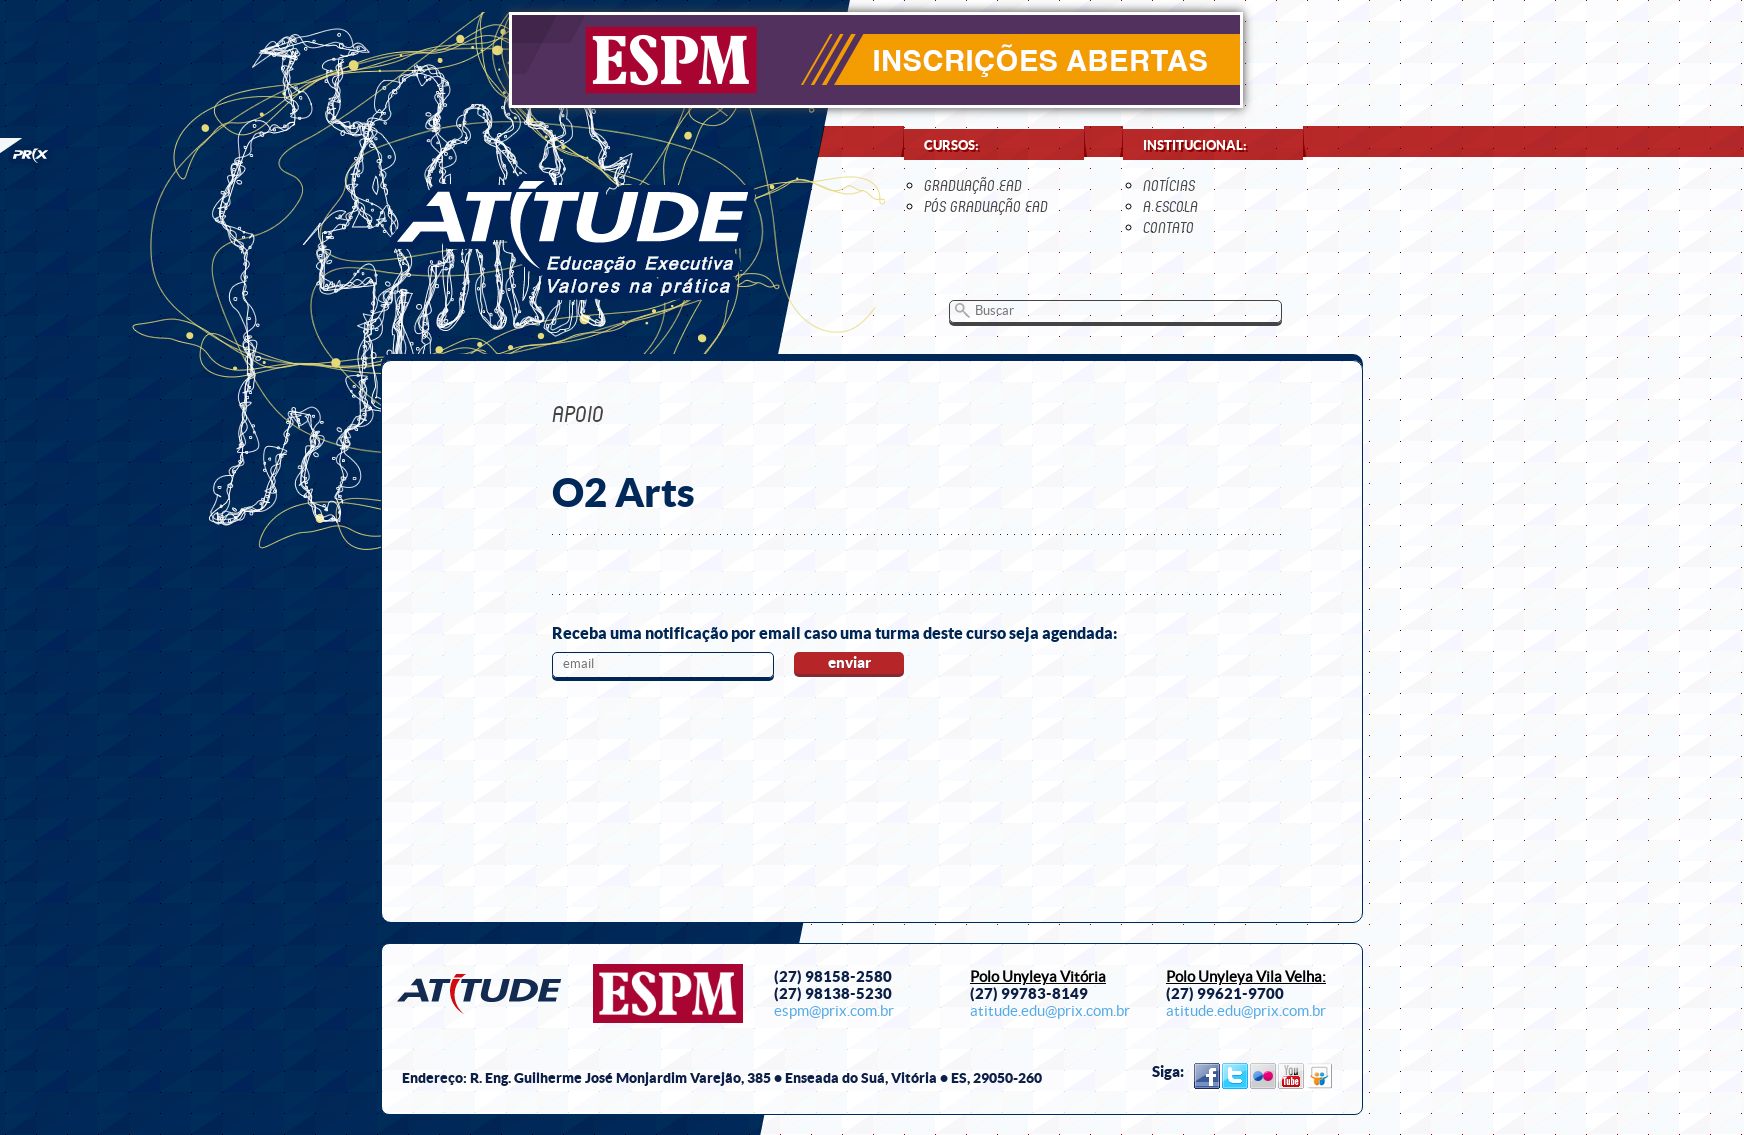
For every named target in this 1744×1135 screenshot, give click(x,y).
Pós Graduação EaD (986, 206)
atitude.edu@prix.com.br (1050, 1011)
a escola (1170, 206)
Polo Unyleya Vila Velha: (1246, 977)
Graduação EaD (973, 185)
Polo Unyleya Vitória (1038, 977)
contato (1168, 227)
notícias (1169, 185)
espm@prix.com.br (834, 1011)
